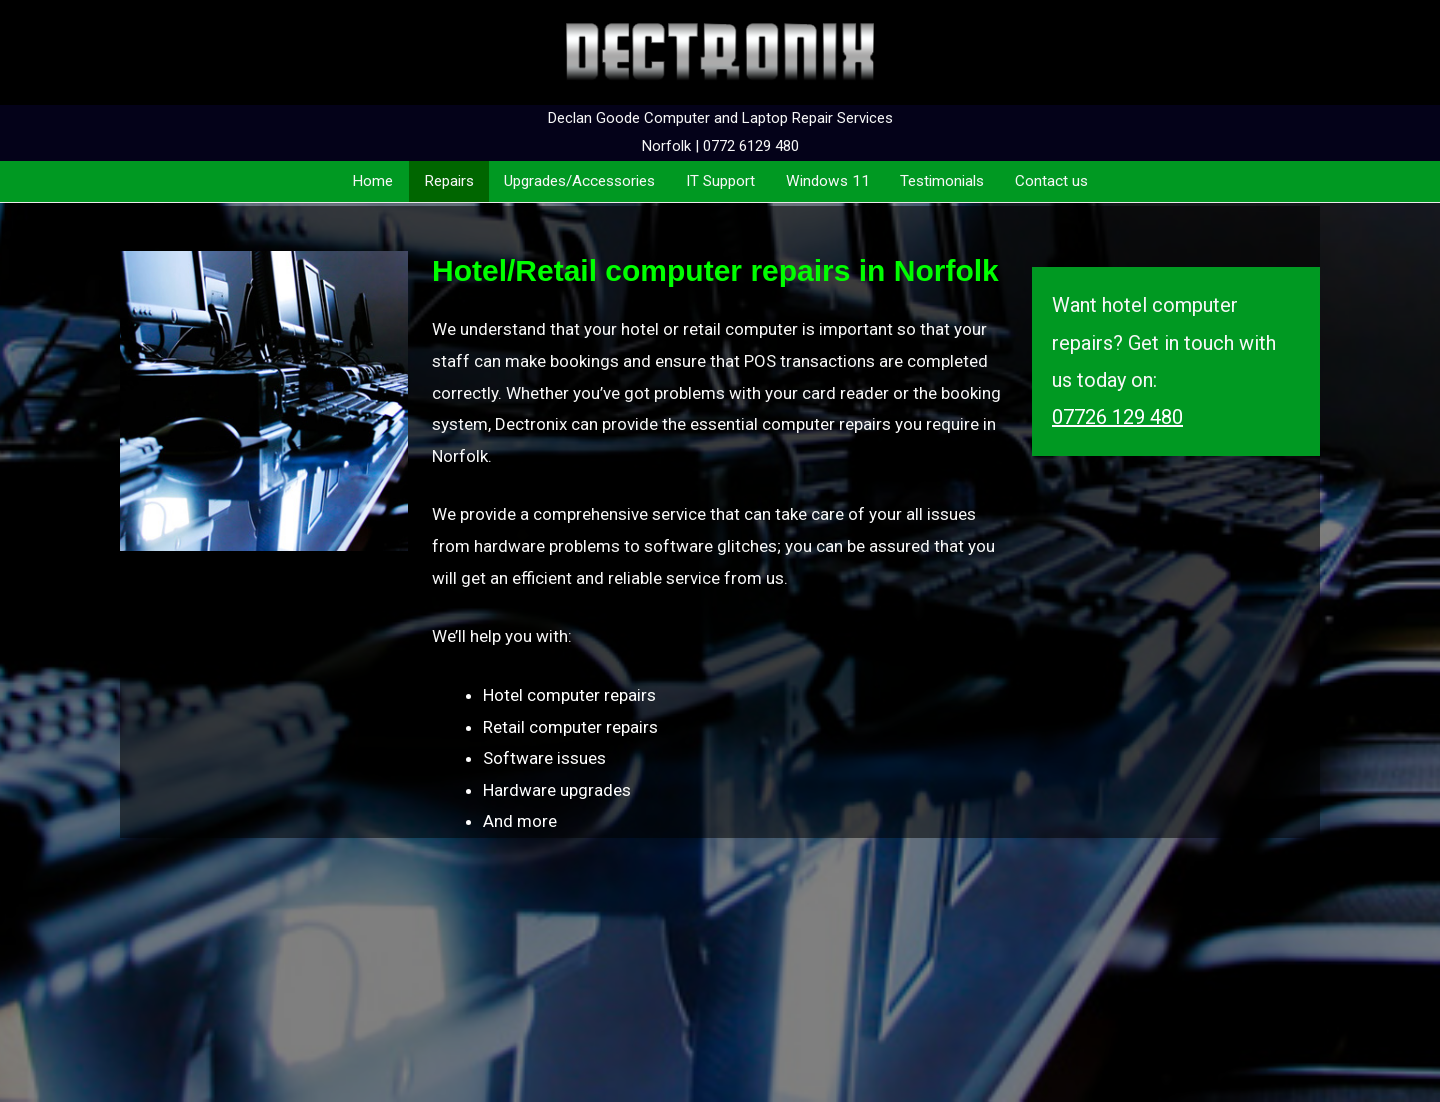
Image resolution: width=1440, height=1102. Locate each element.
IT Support (720, 181)
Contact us (1051, 181)
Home (372, 181)
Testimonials (942, 181)
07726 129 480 (1117, 417)
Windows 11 (828, 181)
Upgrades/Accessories (579, 181)
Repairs (449, 181)
